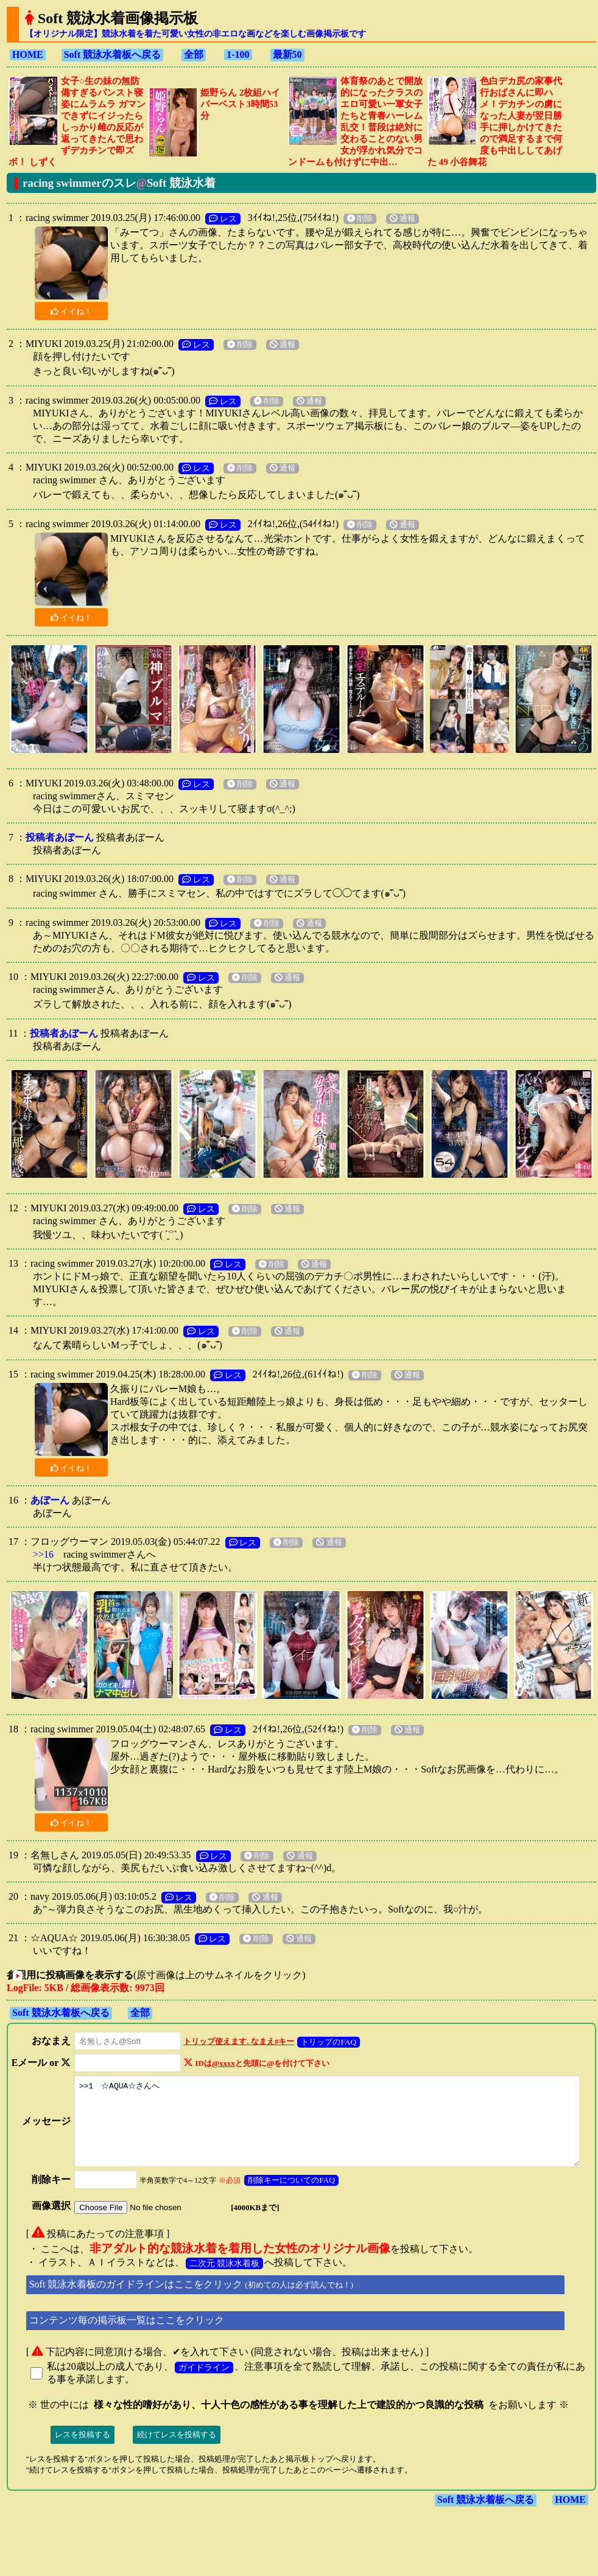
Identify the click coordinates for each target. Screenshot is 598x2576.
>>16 (43, 1554)
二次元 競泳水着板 (224, 2284)
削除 (360, 218)
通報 (402, 218)
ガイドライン (204, 2388)
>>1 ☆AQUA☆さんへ (329, 2134)
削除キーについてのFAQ (281, 2200)
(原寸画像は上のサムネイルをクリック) (177, 1975)
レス (223, 218)
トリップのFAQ (318, 2041)
